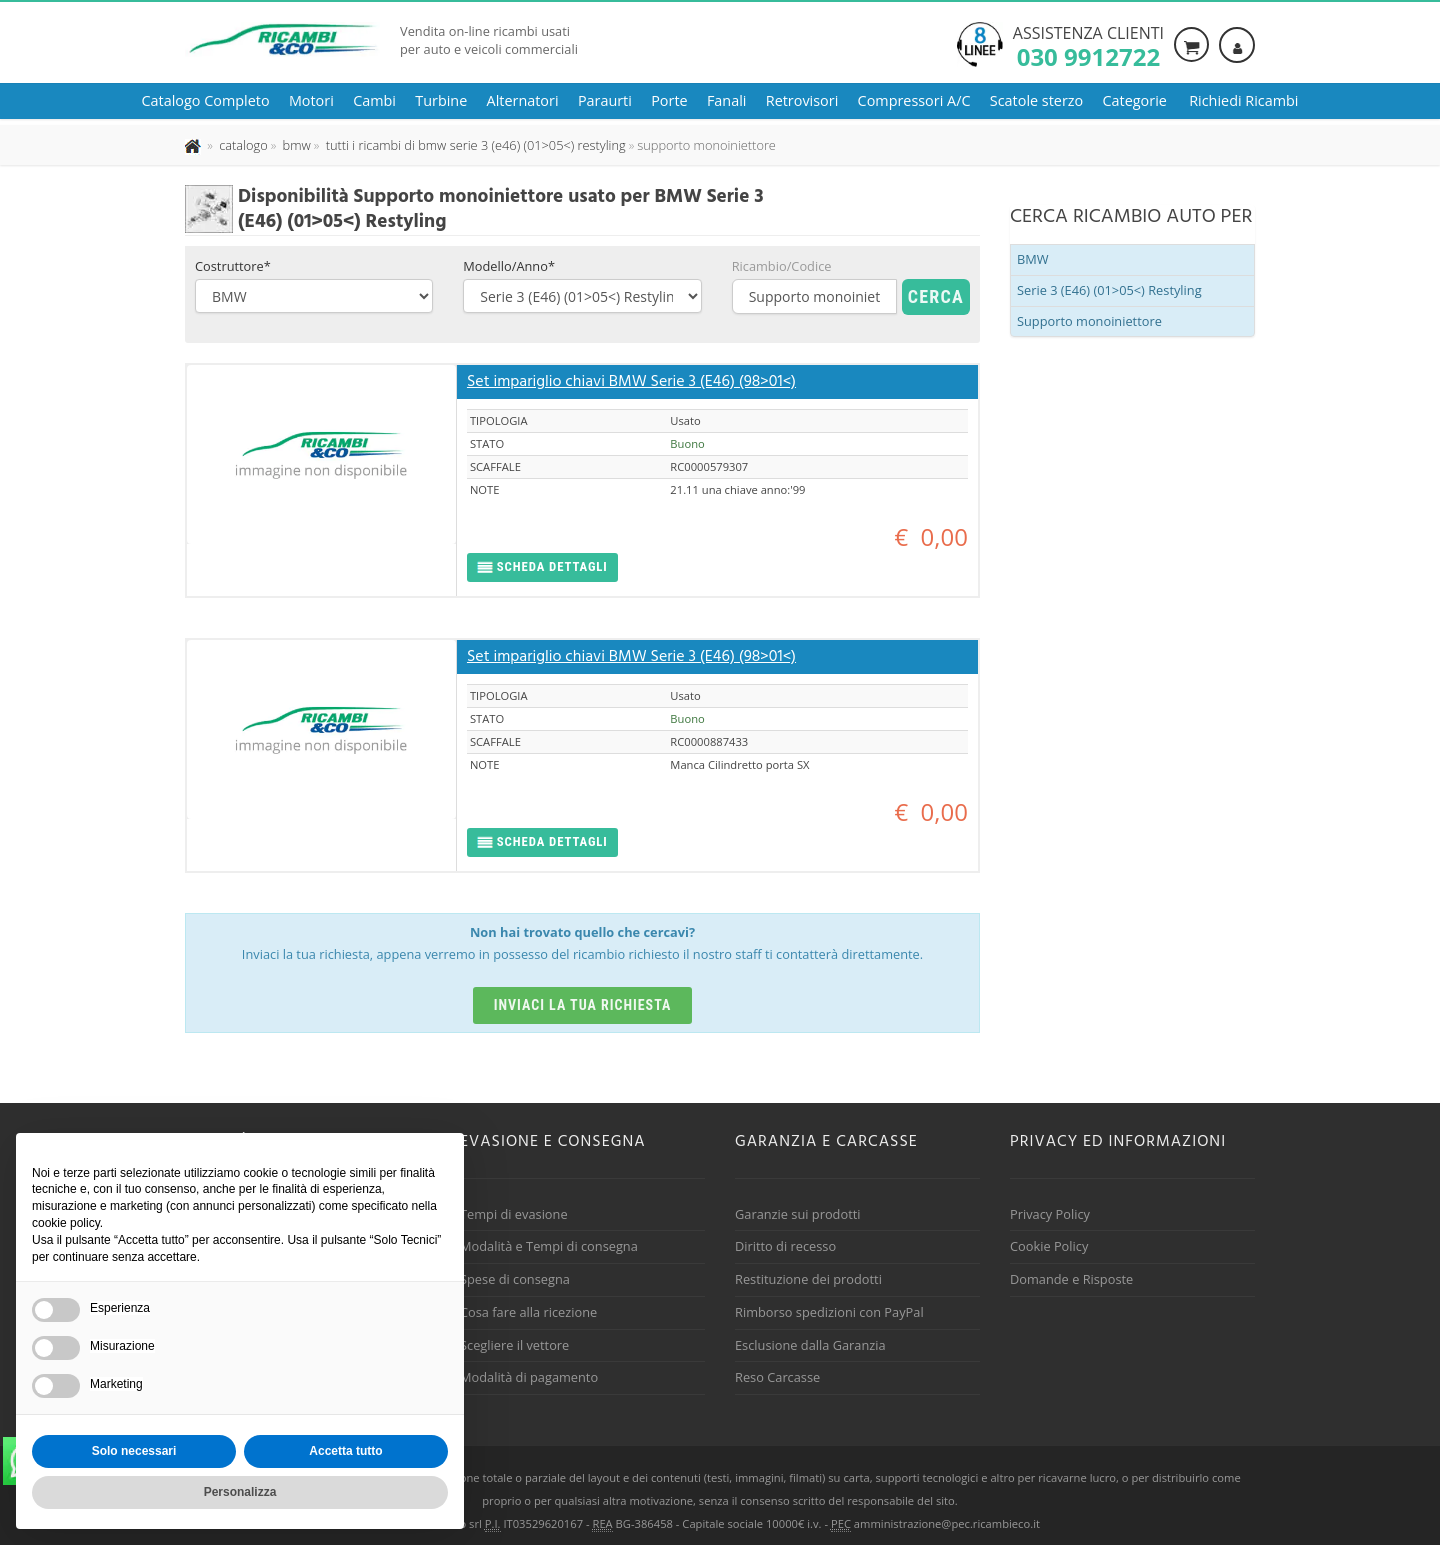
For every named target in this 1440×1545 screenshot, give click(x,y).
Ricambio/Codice (782, 266)
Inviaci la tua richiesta (583, 1005)
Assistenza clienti (1088, 45)
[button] (542, 567)
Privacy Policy (1050, 1214)
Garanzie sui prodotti (797, 1214)
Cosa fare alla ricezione (528, 1312)
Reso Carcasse (777, 1377)
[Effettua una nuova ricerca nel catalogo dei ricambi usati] (242, 145)
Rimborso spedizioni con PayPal (829, 1312)
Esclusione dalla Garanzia (810, 1345)
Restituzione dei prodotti (808, 1279)
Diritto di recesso (785, 1246)
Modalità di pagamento (529, 1377)
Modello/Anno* (509, 266)
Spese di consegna (515, 1279)
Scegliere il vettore (514, 1345)
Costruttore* (233, 266)
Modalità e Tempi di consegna (549, 1246)
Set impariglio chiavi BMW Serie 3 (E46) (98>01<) (631, 382)
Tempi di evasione (514, 1214)
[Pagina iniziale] (194, 145)
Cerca (936, 296)
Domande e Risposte (1071, 1279)
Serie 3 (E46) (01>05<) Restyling (1109, 290)
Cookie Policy (1049, 1246)
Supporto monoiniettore (1089, 321)
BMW (1033, 259)
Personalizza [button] (240, 1492)
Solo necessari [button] (134, 1451)
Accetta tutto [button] (345, 1451)
